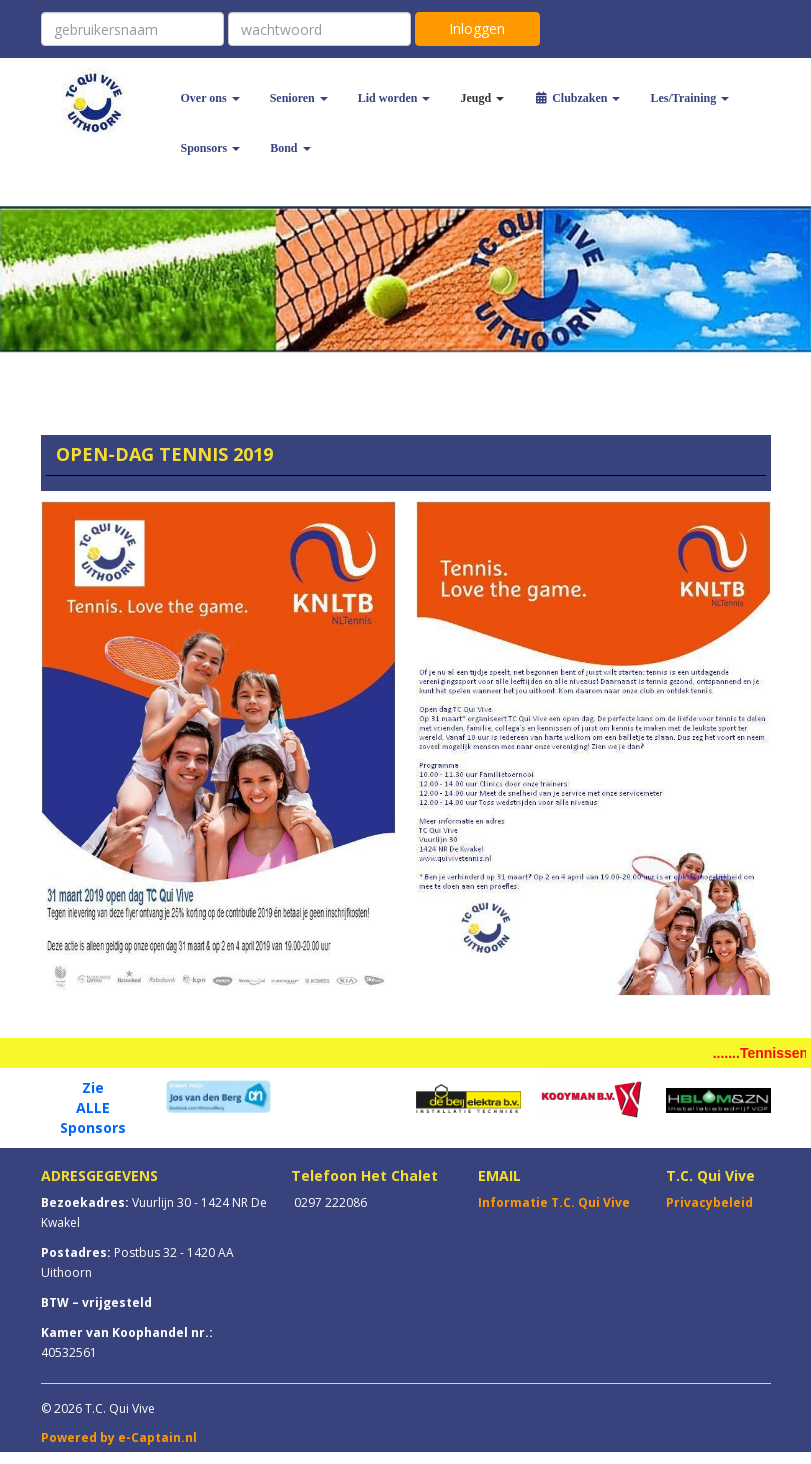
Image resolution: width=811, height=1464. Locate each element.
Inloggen (477, 28)
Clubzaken (577, 98)
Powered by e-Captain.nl (119, 1437)
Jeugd (482, 98)
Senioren (299, 98)
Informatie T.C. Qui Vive (554, 1202)
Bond (290, 148)
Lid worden (394, 98)
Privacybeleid (709, 1202)
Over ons (210, 98)
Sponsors (211, 148)
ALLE (93, 1107)
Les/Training (689, 98)
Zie (93, 1087)
